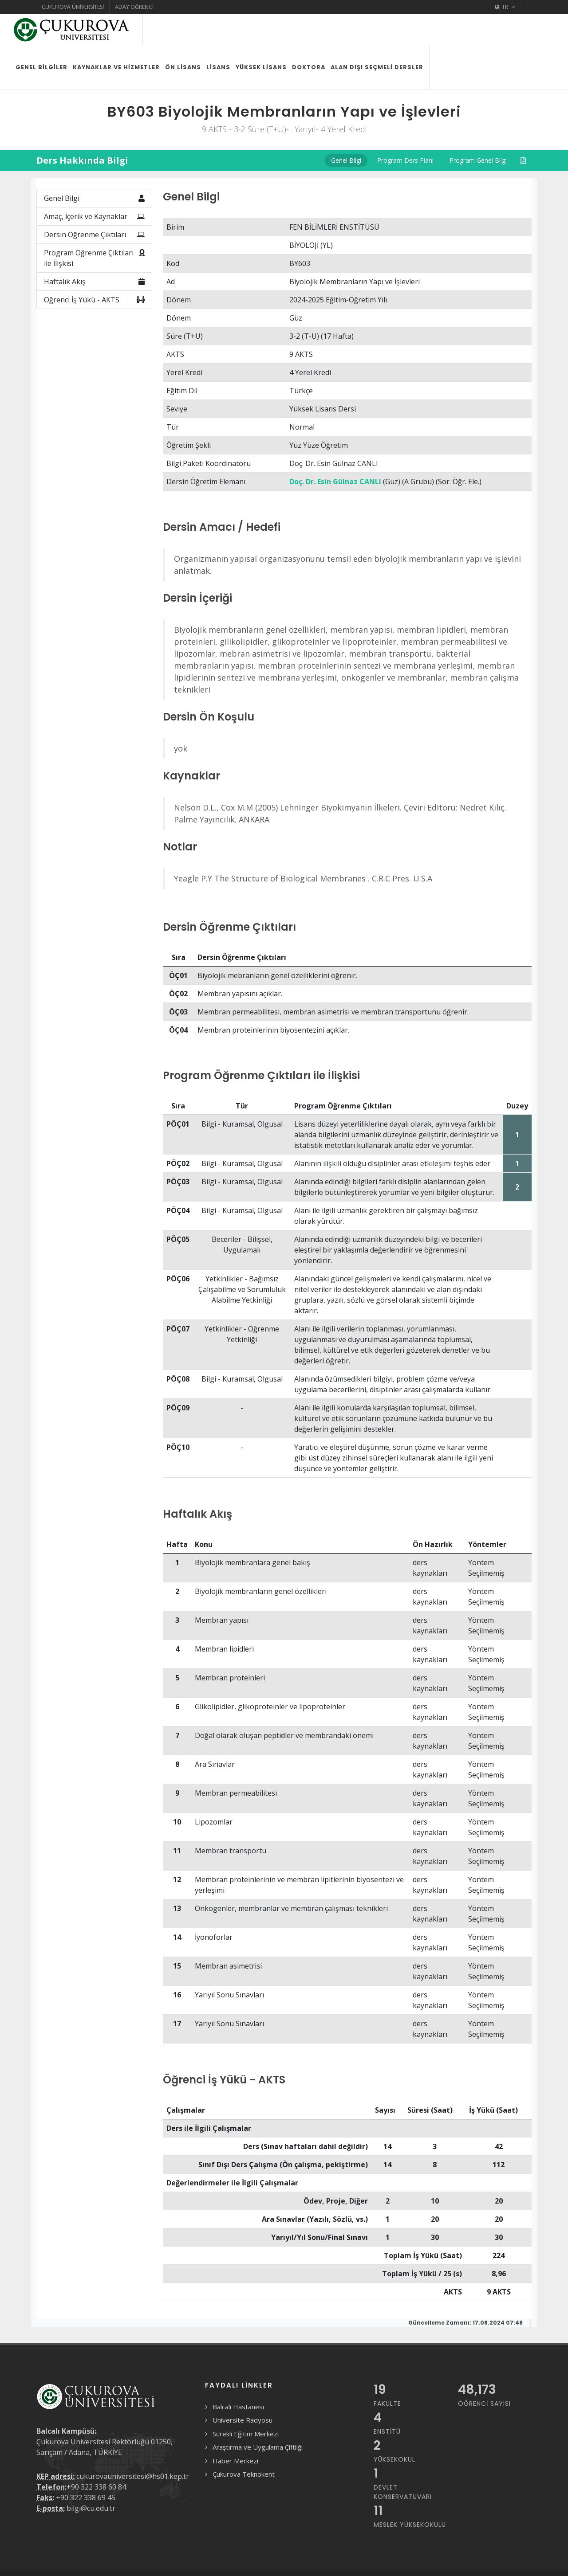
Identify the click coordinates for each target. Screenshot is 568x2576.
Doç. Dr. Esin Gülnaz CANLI (335, 481)
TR (505, 7)
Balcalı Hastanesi (238, 2406)
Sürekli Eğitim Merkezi (246, 2433)
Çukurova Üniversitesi (73, 7)
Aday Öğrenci (134, 7)
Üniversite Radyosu (242, 2419)
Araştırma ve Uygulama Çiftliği (258, 2447)
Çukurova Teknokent (244, 2474)
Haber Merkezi (235, 2460)
